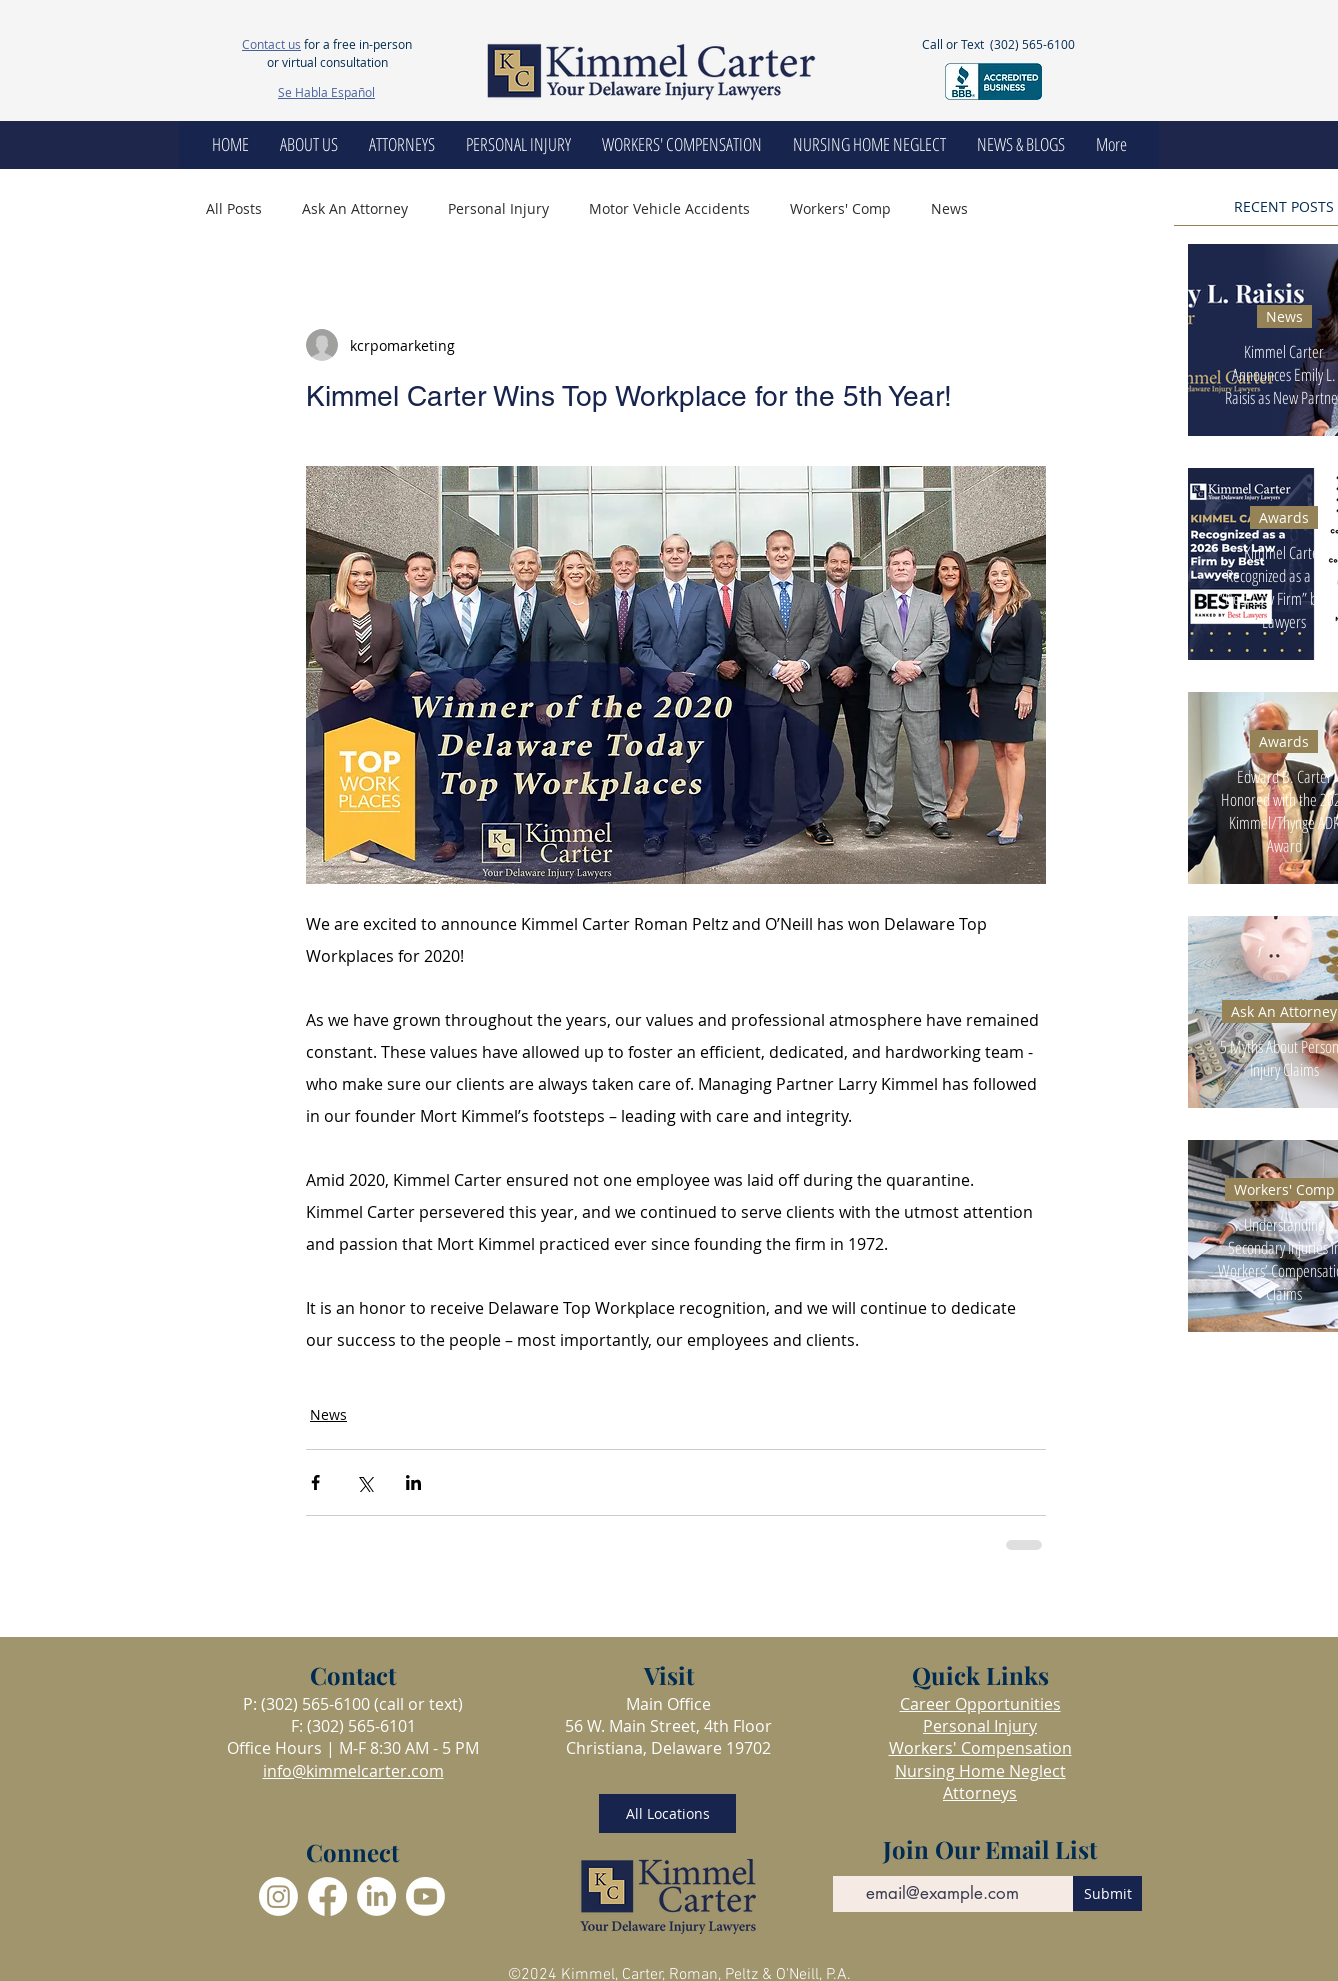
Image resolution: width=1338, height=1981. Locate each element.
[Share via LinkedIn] (413, 1482)
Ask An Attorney (355, 208)
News (949, 208)
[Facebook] (327, 1896)
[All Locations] (667, 1813)
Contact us (271, 44)
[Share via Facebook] (315, 1482)
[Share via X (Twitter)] (364, 1482)
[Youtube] (425, 1896)
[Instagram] (278, 1896)
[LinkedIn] (376, 1896)
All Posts (234, 208)
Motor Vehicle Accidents (669, 208)
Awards (1284, 517)
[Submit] (1107, 1893)
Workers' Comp (840, 208)
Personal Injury (498, 208)
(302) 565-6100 (1032, 44)
